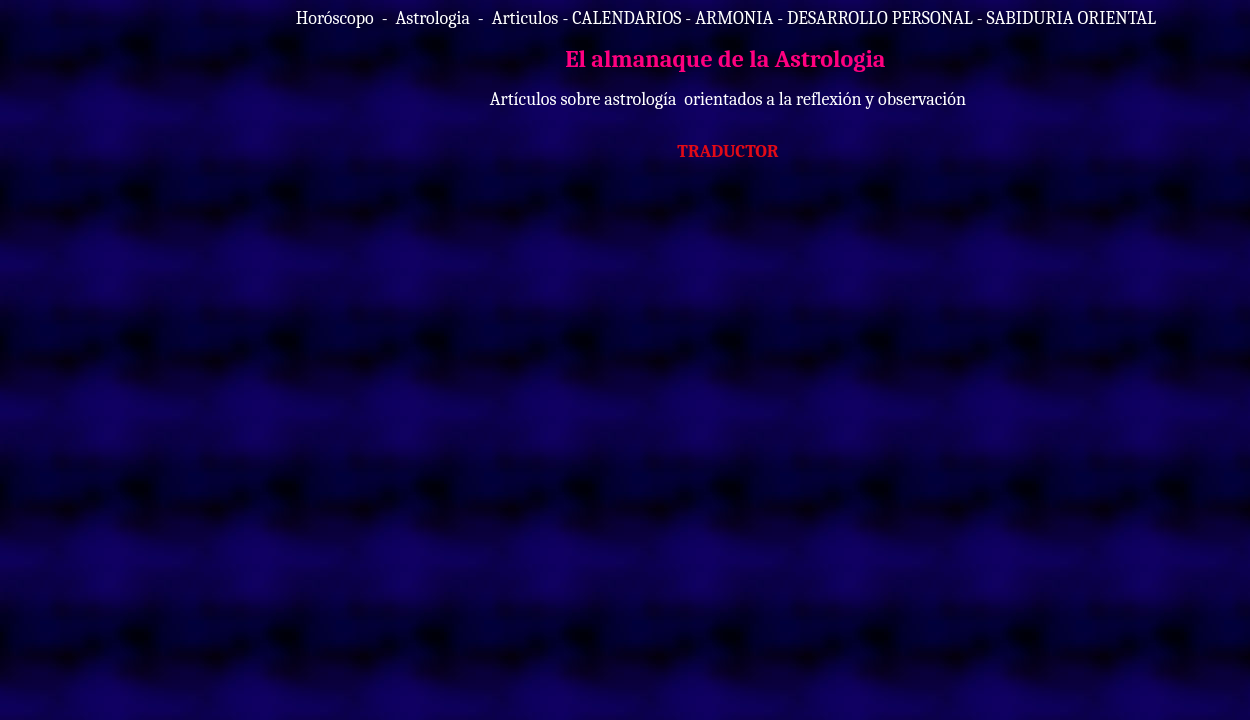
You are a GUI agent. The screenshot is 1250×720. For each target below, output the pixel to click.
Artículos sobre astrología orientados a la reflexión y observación (728, 99)
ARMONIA (734, 18)
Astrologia (432, 18)
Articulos (525, 18)
